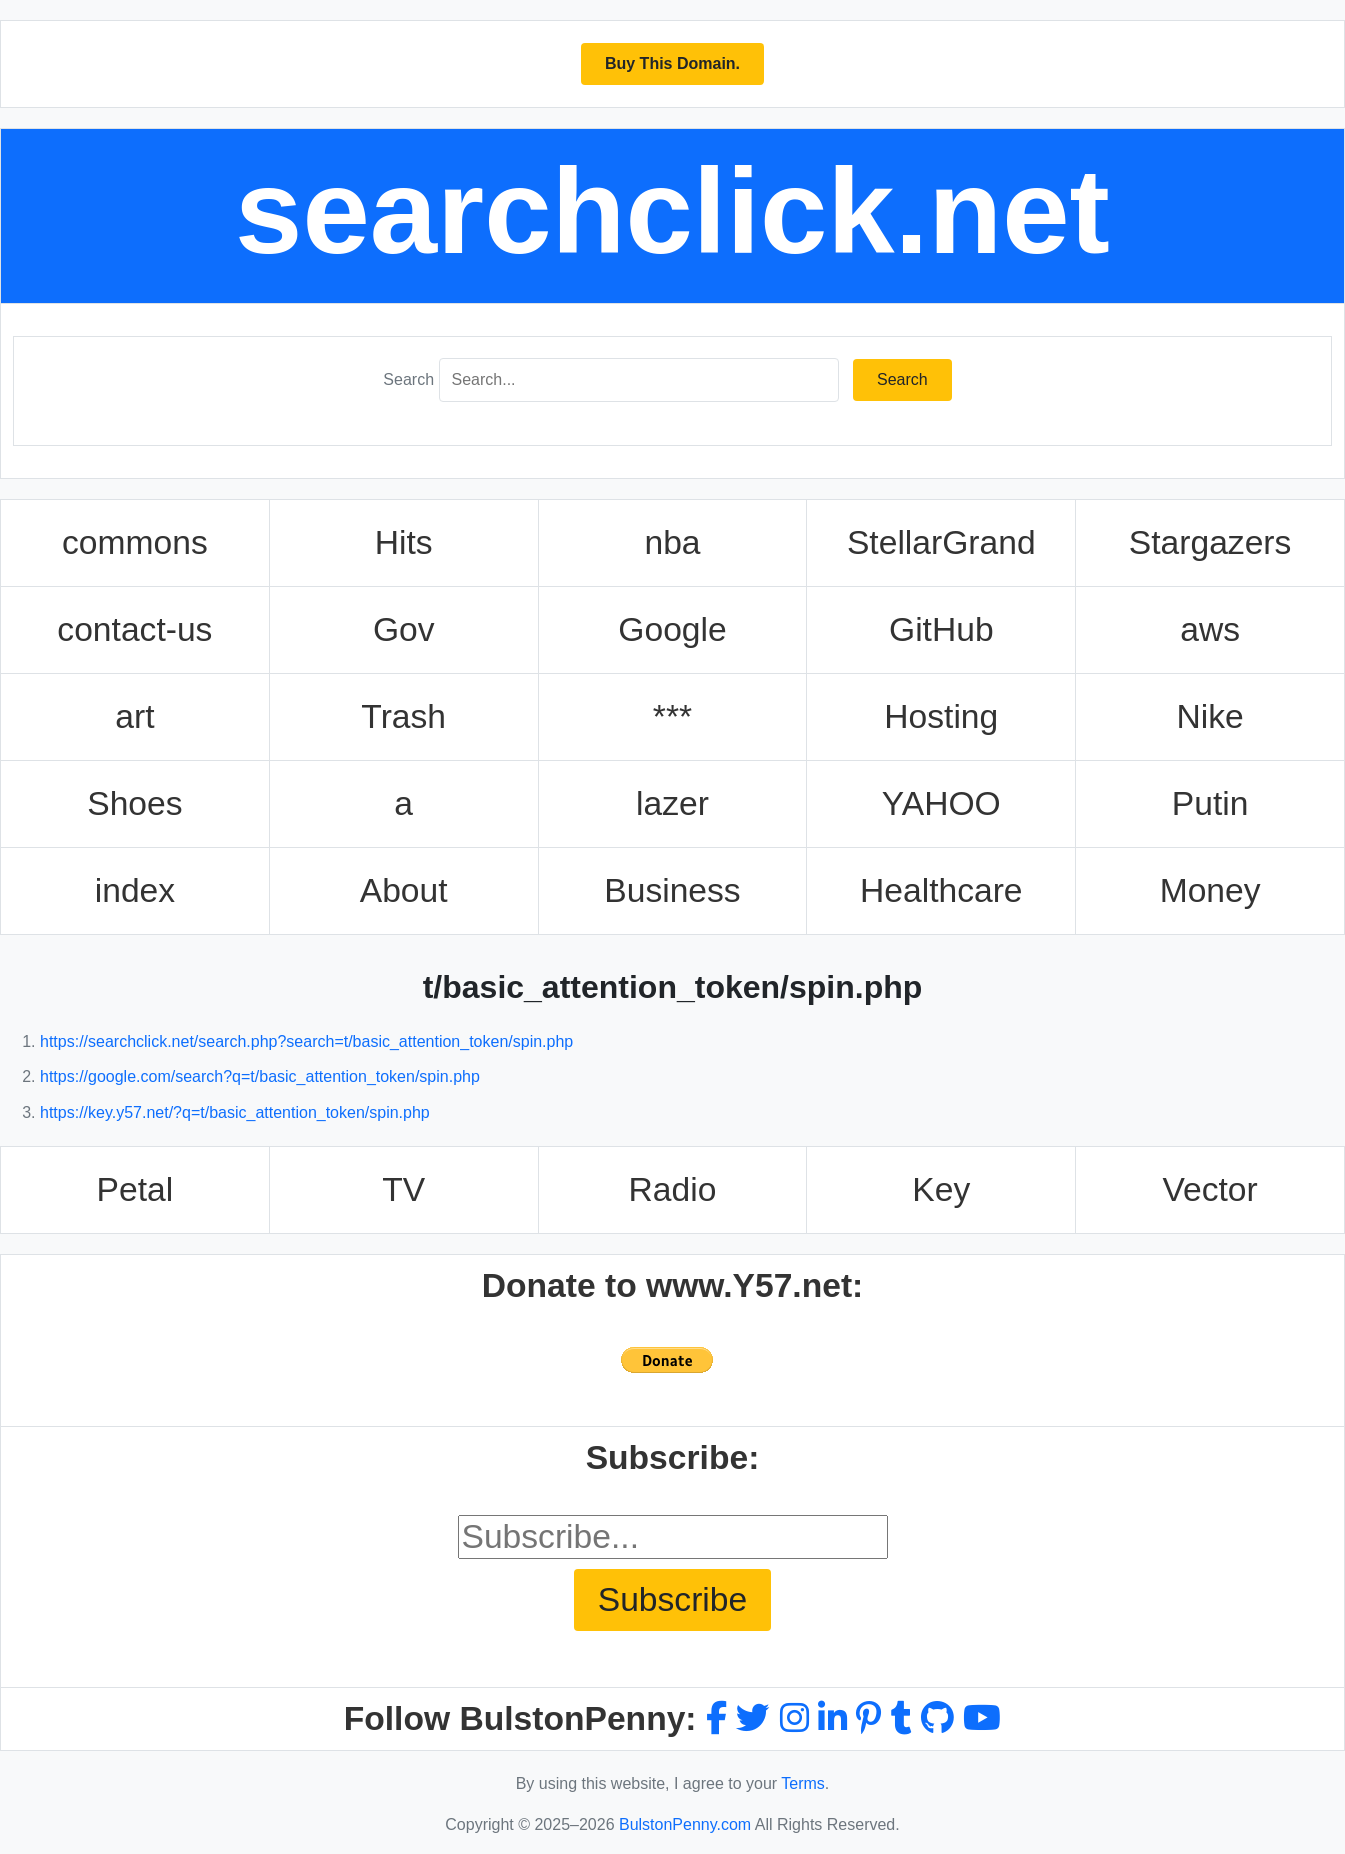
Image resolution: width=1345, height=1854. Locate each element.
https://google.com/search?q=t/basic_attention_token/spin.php (260, 1076)
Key (941, 1189)
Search (408, 379)
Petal (135, 1189)
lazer (672, 803)
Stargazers (1210, 542)
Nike (1209, 716)
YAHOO (941, 803)
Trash (403, 716)
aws (1210, 629)
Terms (803, 1783)
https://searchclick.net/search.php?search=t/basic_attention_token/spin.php (306, 1041)
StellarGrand (941, 542)
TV (403, 1189)
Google (672, 629)
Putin (1210, 803)
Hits (404, 542)
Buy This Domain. (672, 63)
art (134, 716)
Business (672, 890)
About (404, 890)
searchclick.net (672, 211)
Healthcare (941, 890)
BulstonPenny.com (685, 1824)
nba (672, 542)
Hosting (941, 716)
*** (672, 716)
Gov (404, 629)
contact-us (134, 629)
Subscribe (672, 1599)
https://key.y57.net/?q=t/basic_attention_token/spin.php (235, 1112)
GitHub (941, 629)
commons (135, 542)
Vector (1209, 1189)
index (135, 890)
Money (1210, 890)
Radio (673, 1189)
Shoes (134, 803)
